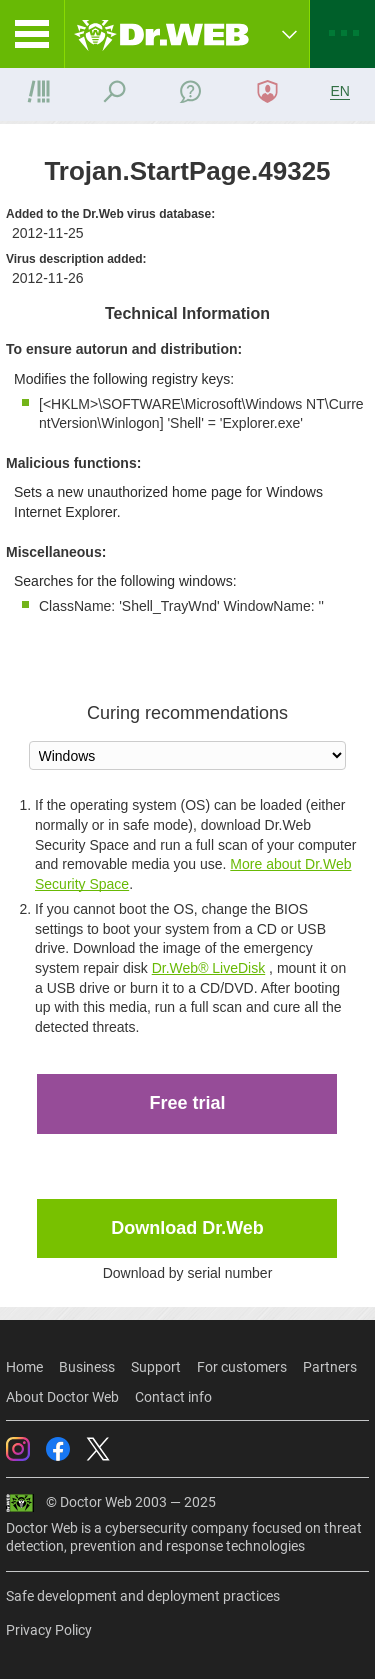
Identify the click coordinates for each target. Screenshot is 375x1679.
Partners (330, 1367)
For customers (242, 1367)
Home (24, 1367)
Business (87, 1367)
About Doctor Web (62, 1397)
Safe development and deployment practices (143, 1596)
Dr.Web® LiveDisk (209, 968)
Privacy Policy (49, 1630)
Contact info (173, 1397)
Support (156, 1367)
